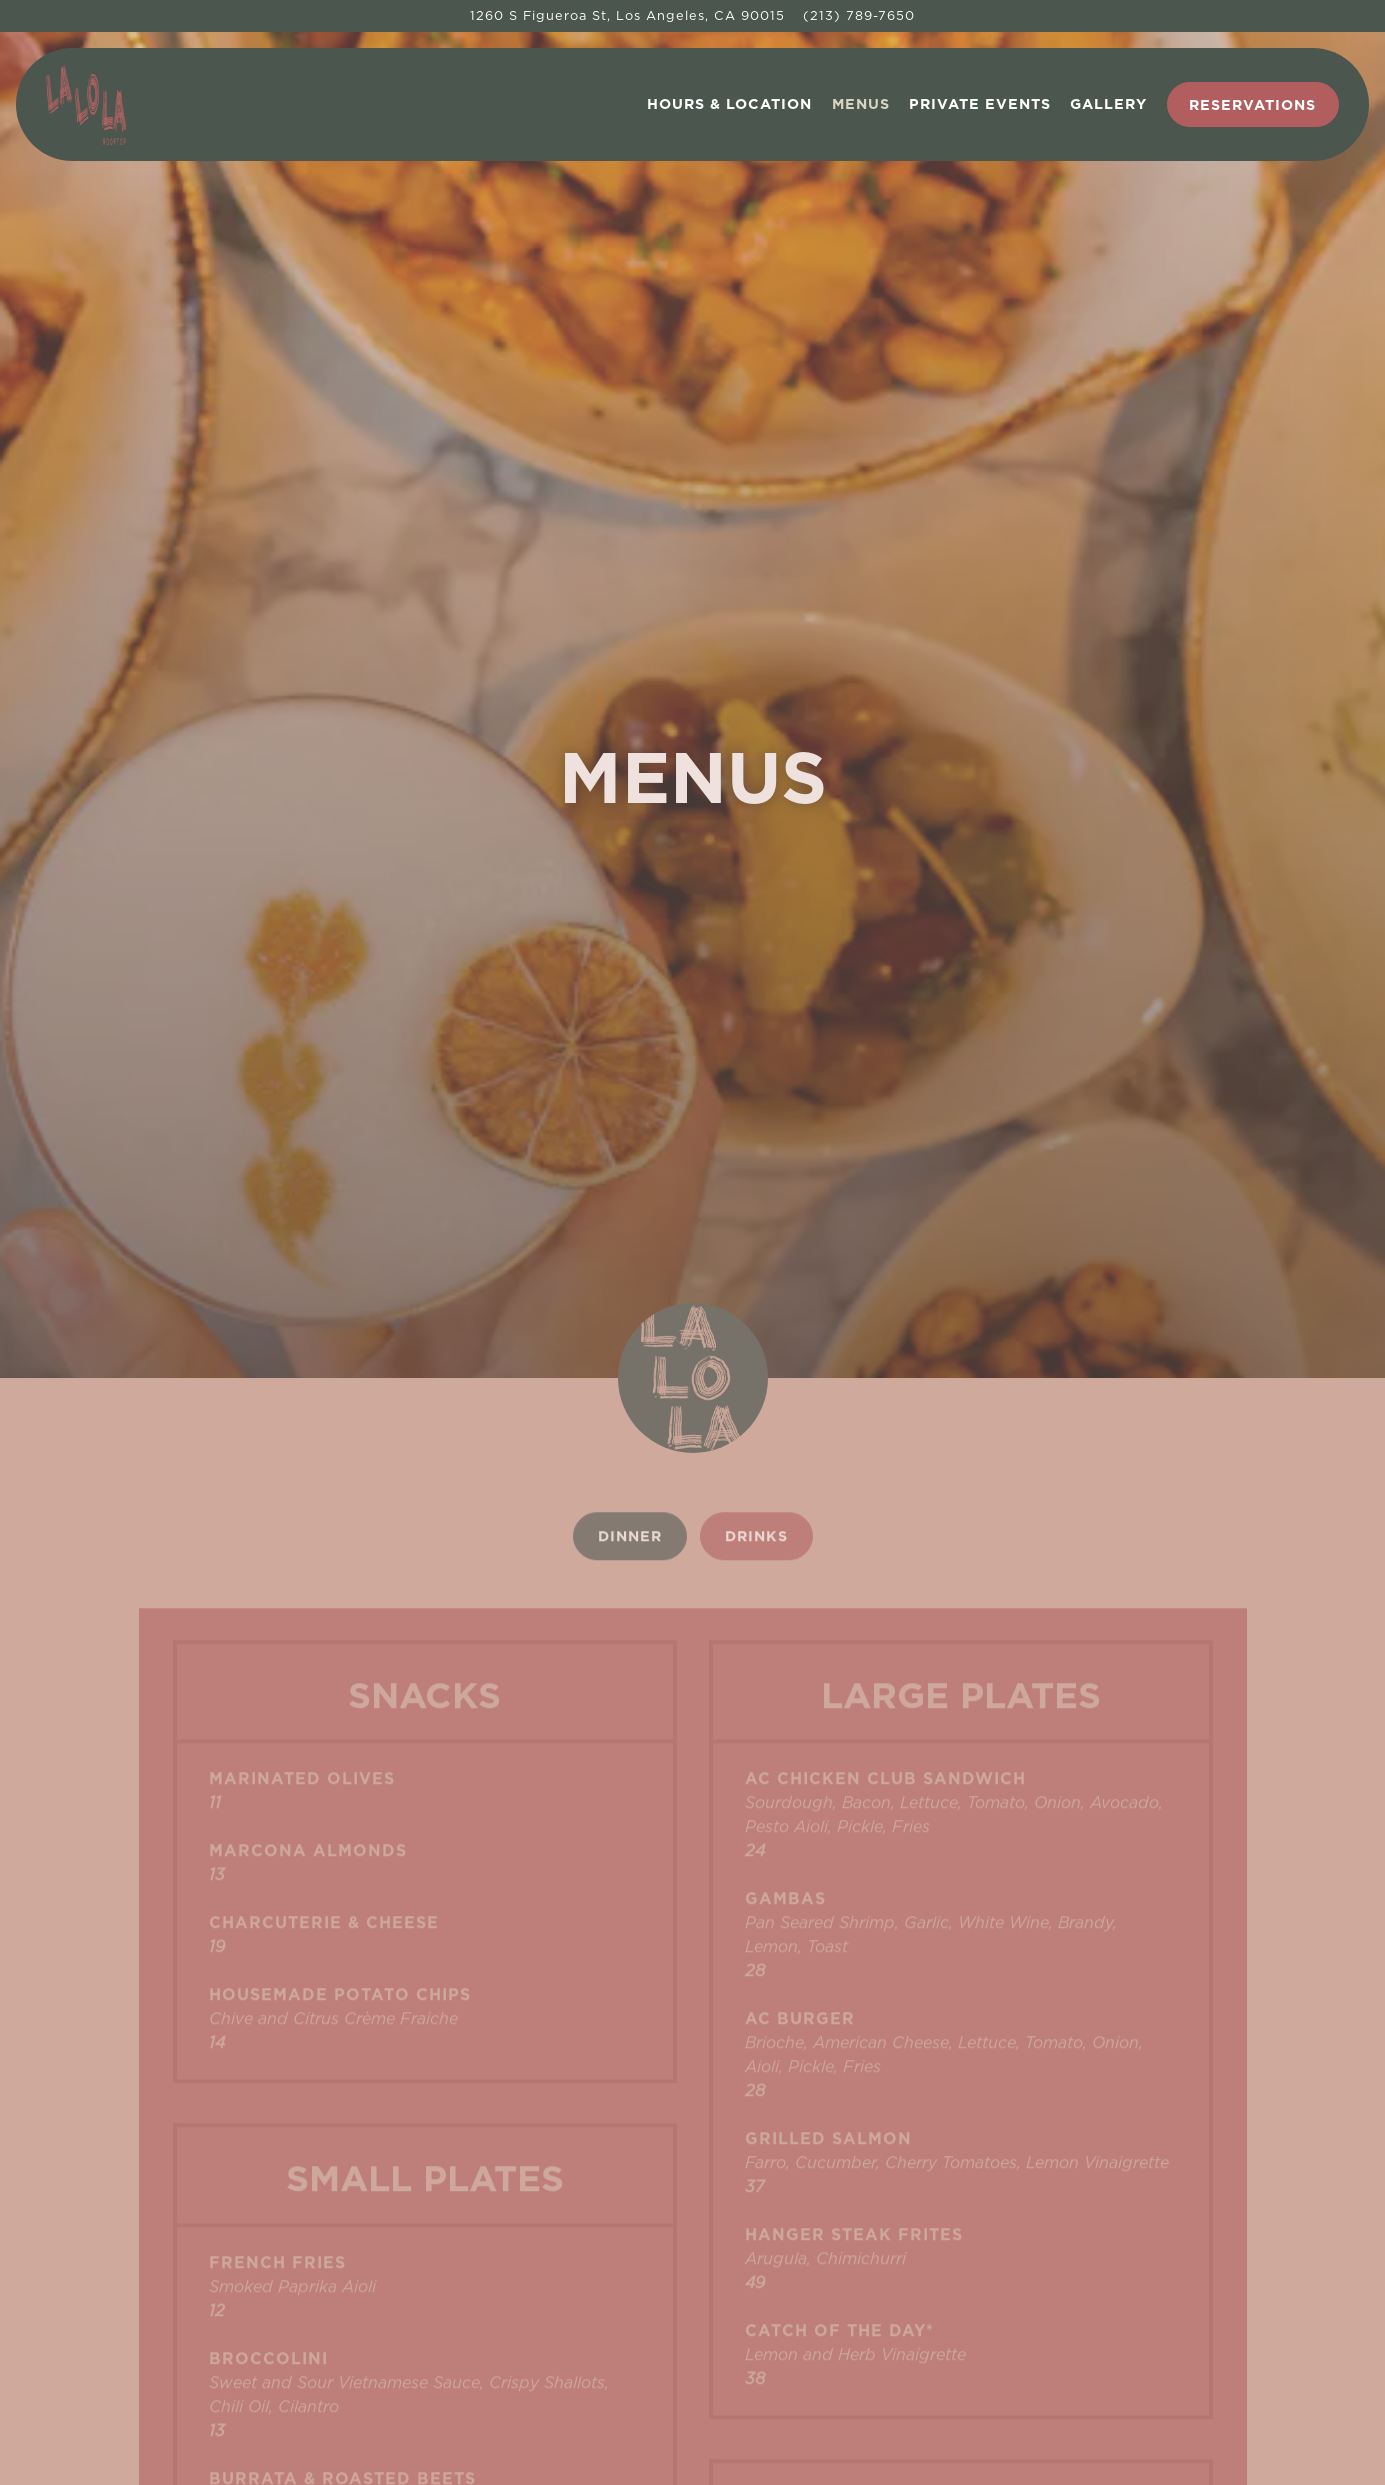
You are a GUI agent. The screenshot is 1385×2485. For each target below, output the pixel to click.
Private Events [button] (980, 103)
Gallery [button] (1108, 103)
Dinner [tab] (630, 1243)
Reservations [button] (1252, 104)
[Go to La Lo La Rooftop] (627, 15)
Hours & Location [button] (729, 103)
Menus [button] (861, 103)
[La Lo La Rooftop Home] (146, 104)
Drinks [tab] (756, 1243)
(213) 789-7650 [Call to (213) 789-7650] (859, 15)
